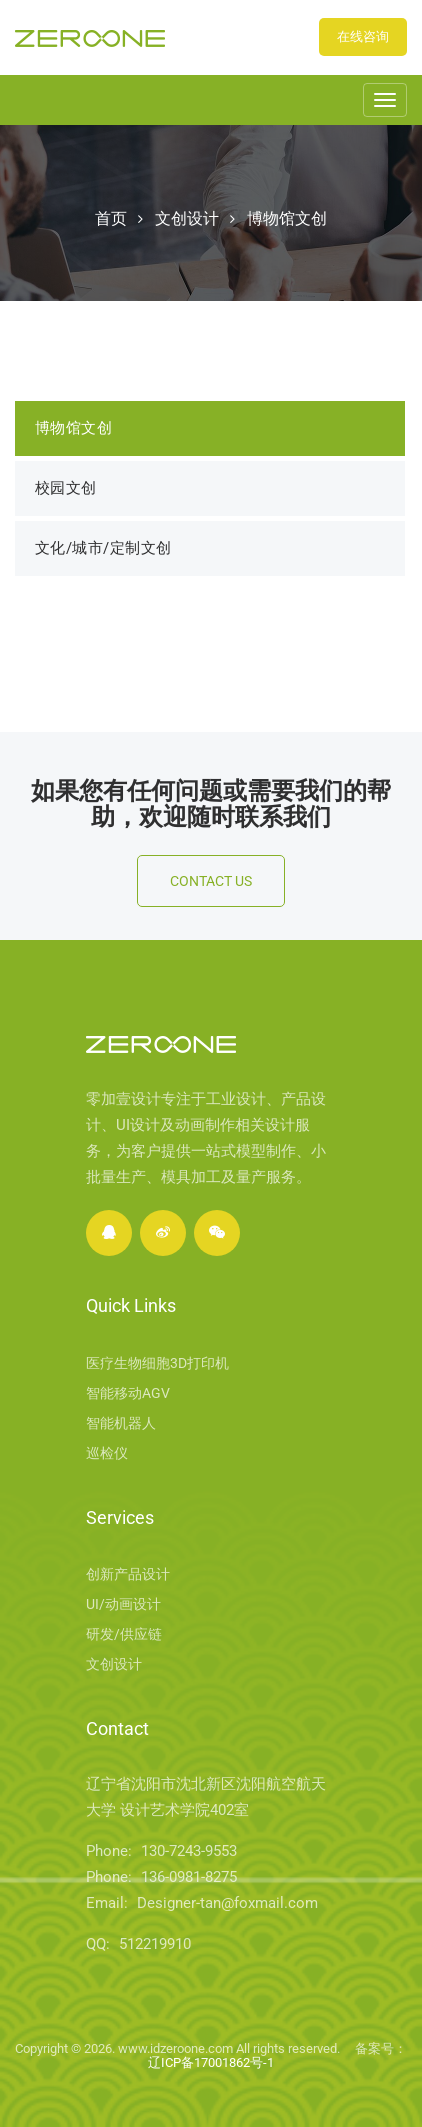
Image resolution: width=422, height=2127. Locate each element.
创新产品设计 (128, 1574)
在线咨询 (363, 36)
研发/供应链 (124, 1634)
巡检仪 (107, 1453)
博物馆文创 (287, 218)
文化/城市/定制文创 (103, 548)
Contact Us (211, 881)
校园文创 (66, 488)
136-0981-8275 (189, 1877)
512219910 (155, 1944)
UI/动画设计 (123, 1604)
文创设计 (187, 218)
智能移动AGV (128, 1393)
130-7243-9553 (189, 1851)
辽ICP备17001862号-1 (211, 2062)
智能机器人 (121, 1423)
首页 (111, 218)
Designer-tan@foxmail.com (227, 1903)
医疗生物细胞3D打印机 (157, 1363)
